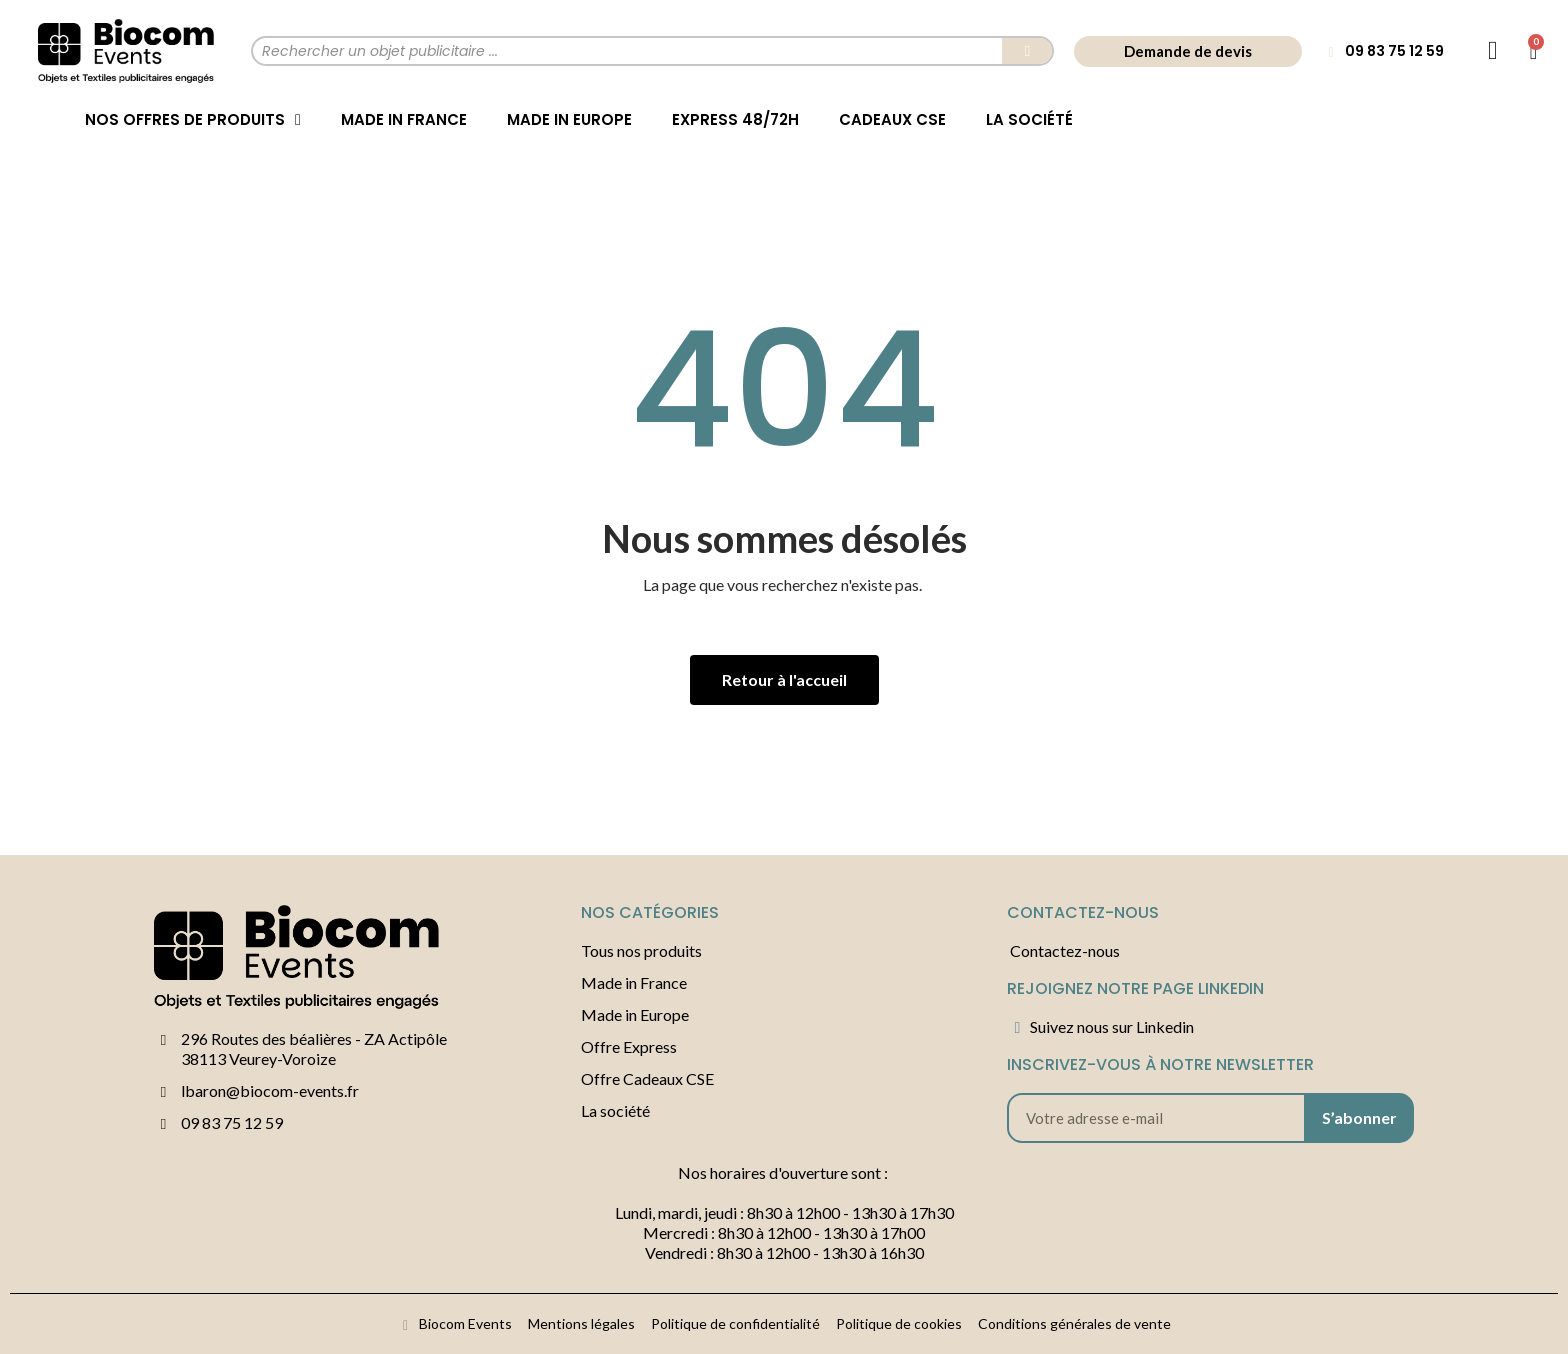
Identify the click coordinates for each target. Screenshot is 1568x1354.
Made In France (404, 119)
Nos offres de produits (193, 120)
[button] (1188, 51)
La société (1029, 119)
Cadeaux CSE (892, 119)
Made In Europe (569, 119)
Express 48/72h (735, 119)
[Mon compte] (1493, 51)
